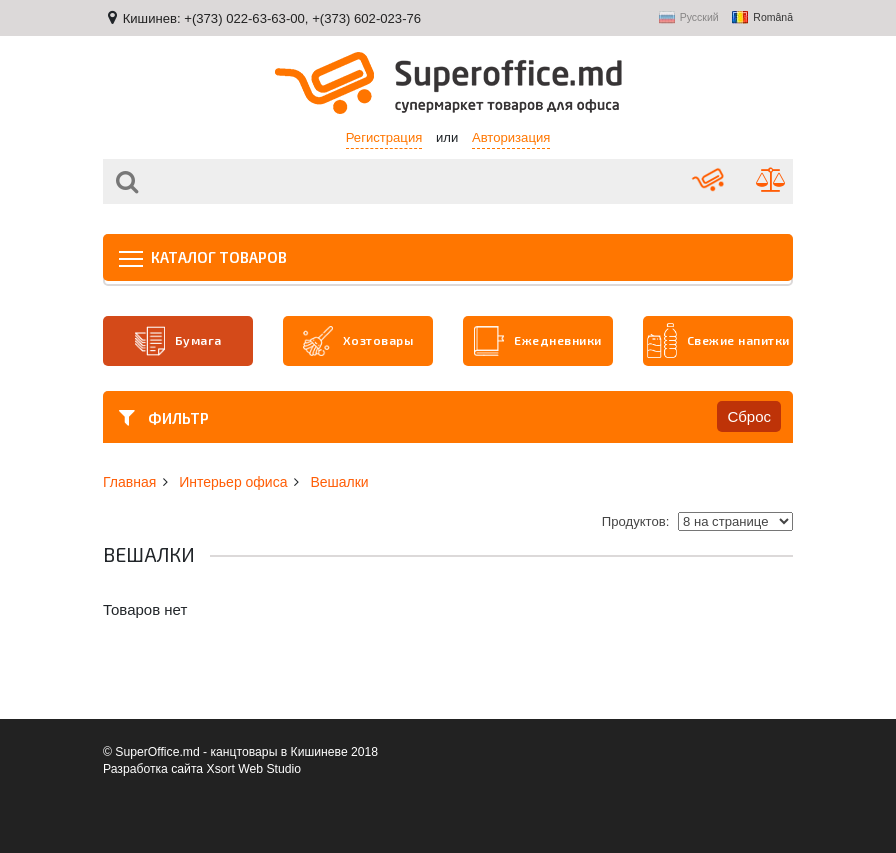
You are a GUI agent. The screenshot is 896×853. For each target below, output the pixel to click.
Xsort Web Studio (254, 769)
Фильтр (164, 417)
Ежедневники (538, 341)
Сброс (749, 416)
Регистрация (384, 137)
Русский (689, 18)
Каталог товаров (203, 257)
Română (762, 18)
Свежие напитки (718, 341)
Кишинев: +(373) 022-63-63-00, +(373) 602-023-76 (272, 18)
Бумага (178, 341)
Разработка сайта (153, 769)
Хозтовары (358, 341)
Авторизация (511, 137)
